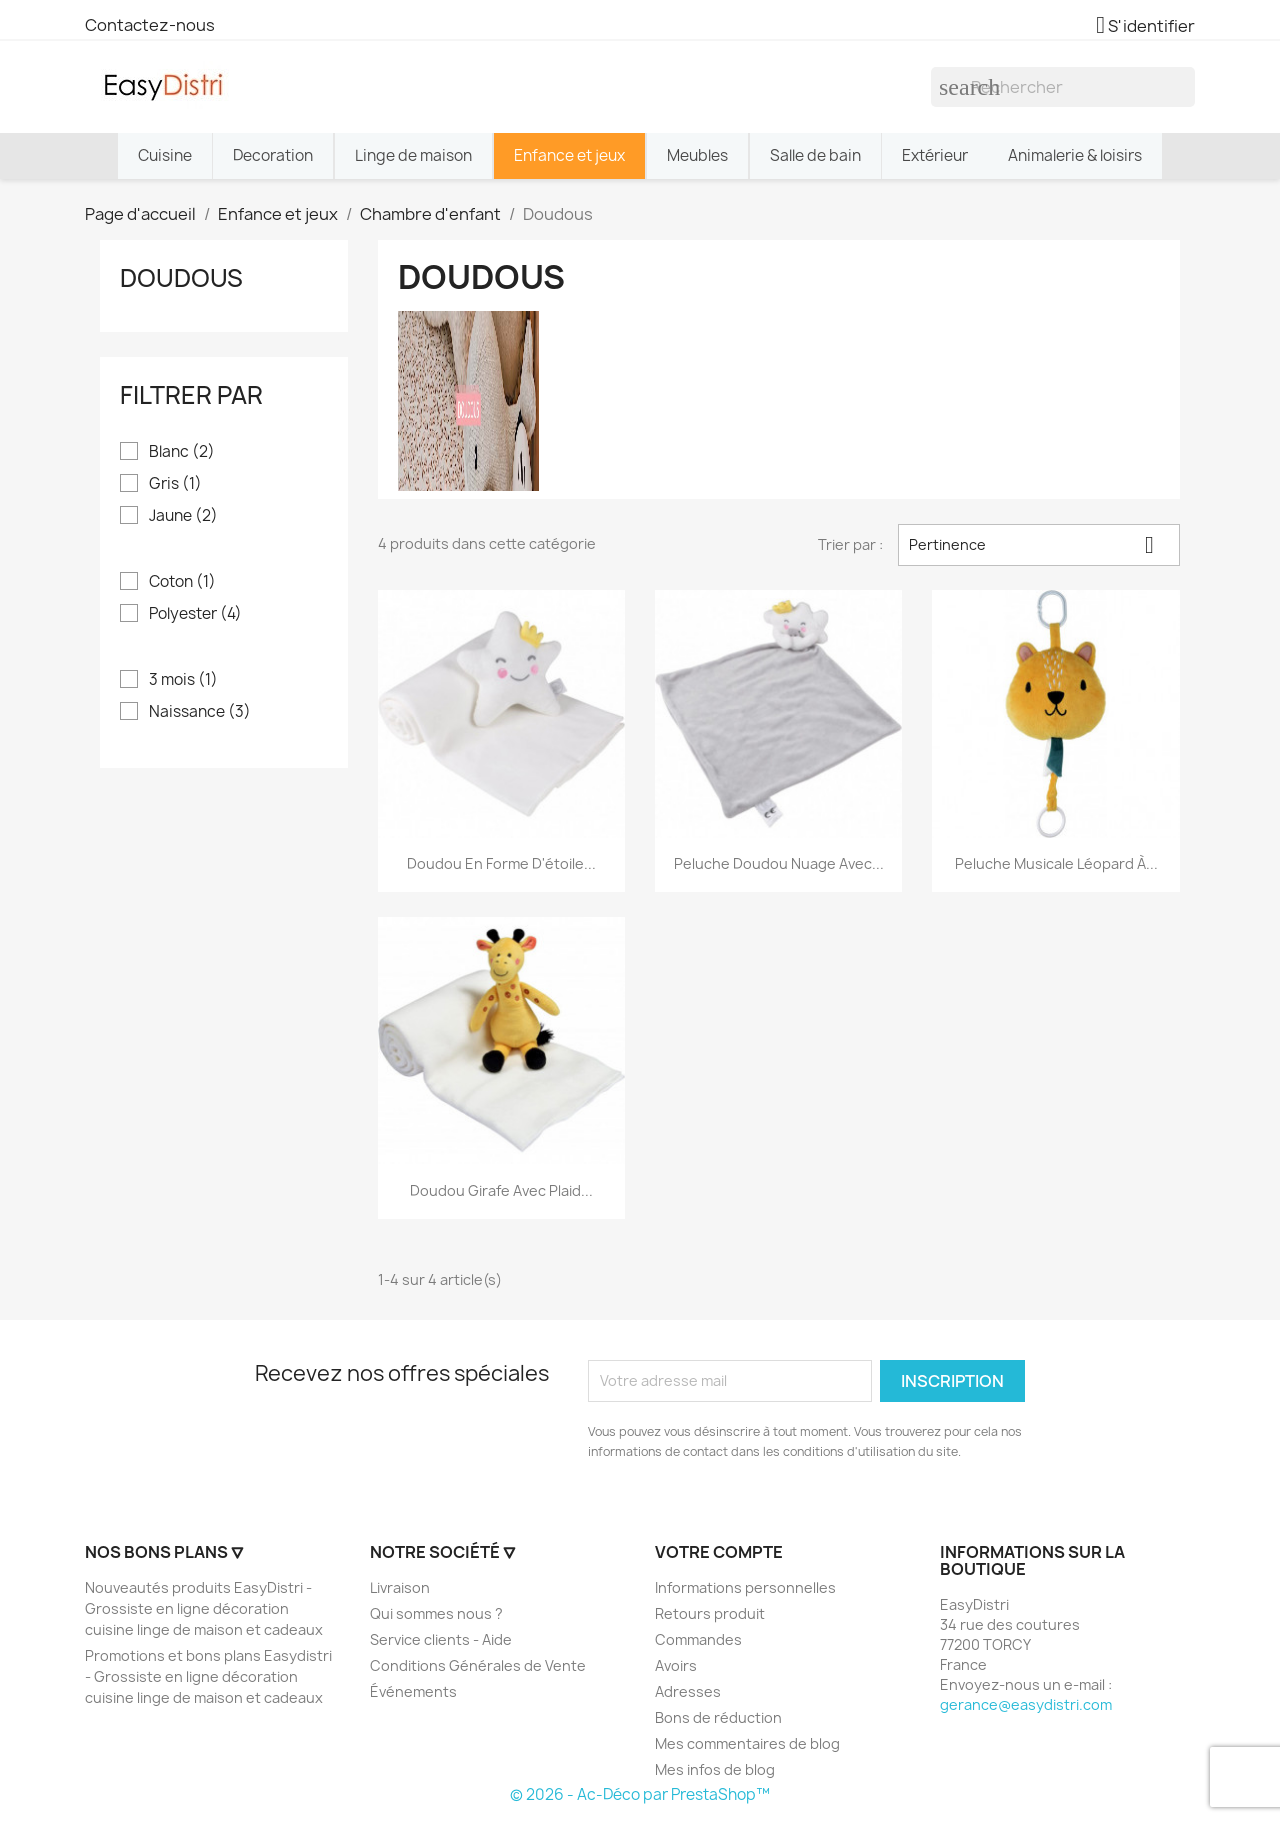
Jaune (183, 516)
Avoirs (676, 1665)
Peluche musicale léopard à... (1056, 863)
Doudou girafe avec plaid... (501, 1190)
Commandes (698, 1639)
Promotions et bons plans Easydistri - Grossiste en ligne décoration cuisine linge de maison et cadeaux (208, 1676)
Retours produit (710, 1613)
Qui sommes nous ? (436, 1613)
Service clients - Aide (441, 1639)
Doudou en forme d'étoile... (501, 863)
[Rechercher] (1063, 87)
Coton (182, 582)
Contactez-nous (150, 25)
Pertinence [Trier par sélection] (1039, 545)
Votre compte (719, 1552)
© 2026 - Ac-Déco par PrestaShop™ (640, 1794)
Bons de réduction (718, 1717)
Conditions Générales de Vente (478, 1665)
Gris (175, 484)
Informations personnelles (745, 1587)
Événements (413, 1691)
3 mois (183, 680)
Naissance (200, 712)
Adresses (688, 1691)
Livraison (400, 1587)
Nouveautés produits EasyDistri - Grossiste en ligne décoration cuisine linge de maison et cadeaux (204, 1608)
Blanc (182, 452)
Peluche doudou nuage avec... (779, 863)
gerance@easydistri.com (1026, 1704)
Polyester (195, 614)
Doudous (181, 278)
